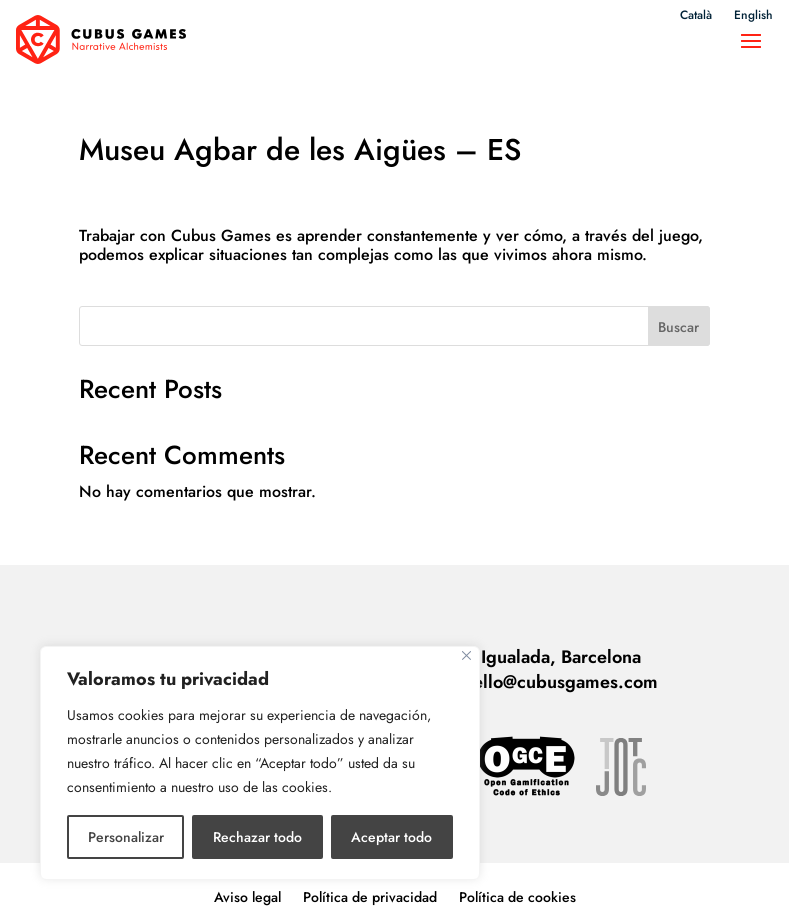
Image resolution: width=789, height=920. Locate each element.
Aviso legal (247, 884)
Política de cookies (517, 884)
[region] (260, 763)
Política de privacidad (370, 884)
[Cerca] (466, 655)
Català (696, 16)
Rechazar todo (257, 837)
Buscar (678, 314)
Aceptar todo (391, 837)
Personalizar (126, 837)
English (753, 16)
